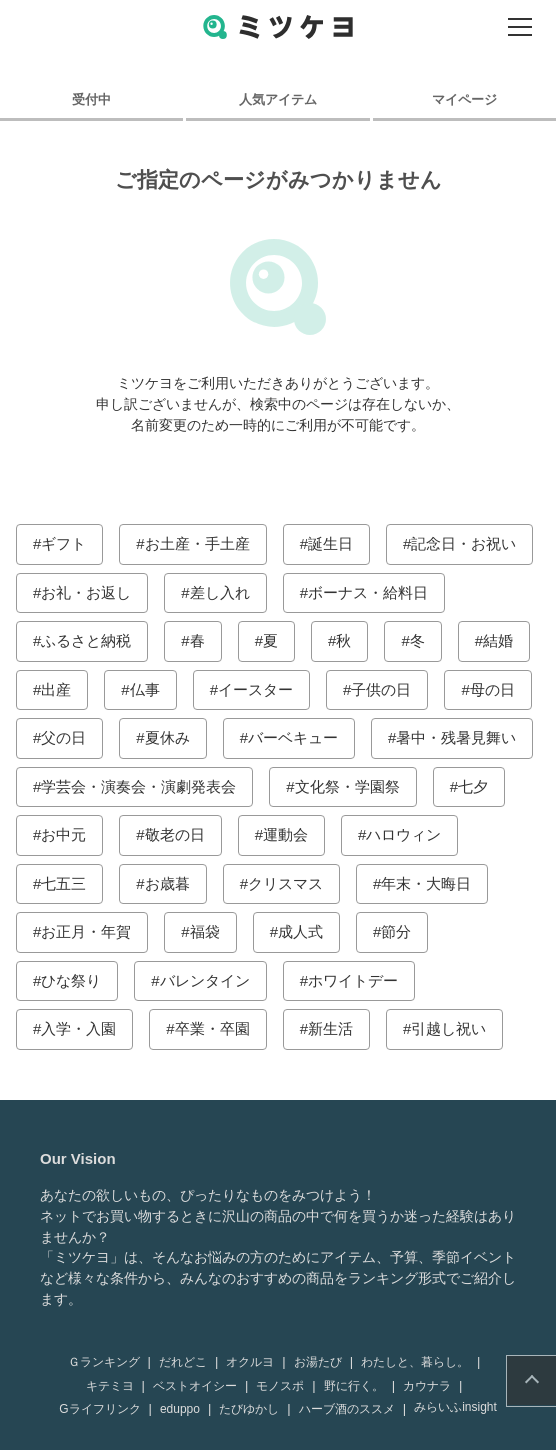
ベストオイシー (195, 1386)
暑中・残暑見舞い (456, 737)
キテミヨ (110, 1386)
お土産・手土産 (197, 543)
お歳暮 (167, 883)
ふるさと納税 (86, 640)
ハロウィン (403, 834)
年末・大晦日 (426, 883)
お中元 (63, 834)
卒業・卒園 (212, 1028)
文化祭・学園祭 (347, 786)
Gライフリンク (99, 1409)
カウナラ (427, 1386)
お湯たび (318, 1362)
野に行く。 (354, 1386)
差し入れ (220, 592)
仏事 (145, 689)
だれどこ (183, 1362)
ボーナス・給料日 (368, 592)
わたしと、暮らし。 (415, 1362)
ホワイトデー (353, 980)
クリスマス (285, 883)
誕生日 (330, 543)
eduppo (180, 1409)
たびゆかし (249, 1409)
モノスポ (280, 1386)
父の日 (63, 737)
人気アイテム (278, 99)
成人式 (300, 931)
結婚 (498, 640)
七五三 (63, 883)
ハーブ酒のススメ (347, 1409)
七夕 (473, 786)
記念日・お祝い (463, 543)
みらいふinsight (455, 1407)
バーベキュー (293, 737)
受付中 (91, 99)
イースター (255, 689)
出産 (56, 689)
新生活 (330, 1028)
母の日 (492, 689)
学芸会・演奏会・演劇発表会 (138, 786)
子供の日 (381, 689)
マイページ (464, 99)
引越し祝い (448, 1028)
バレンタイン (205, 980)
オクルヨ (250, 1362)
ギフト (63, 543)
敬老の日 (175, 834)
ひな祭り (71, 980)
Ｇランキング (104, 1362)
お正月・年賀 (86, 931)
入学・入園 (78, 1028)
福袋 (205, 931)
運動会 (285, 834)
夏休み (167, 737)
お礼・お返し (86, 592)
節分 (396, 931)
